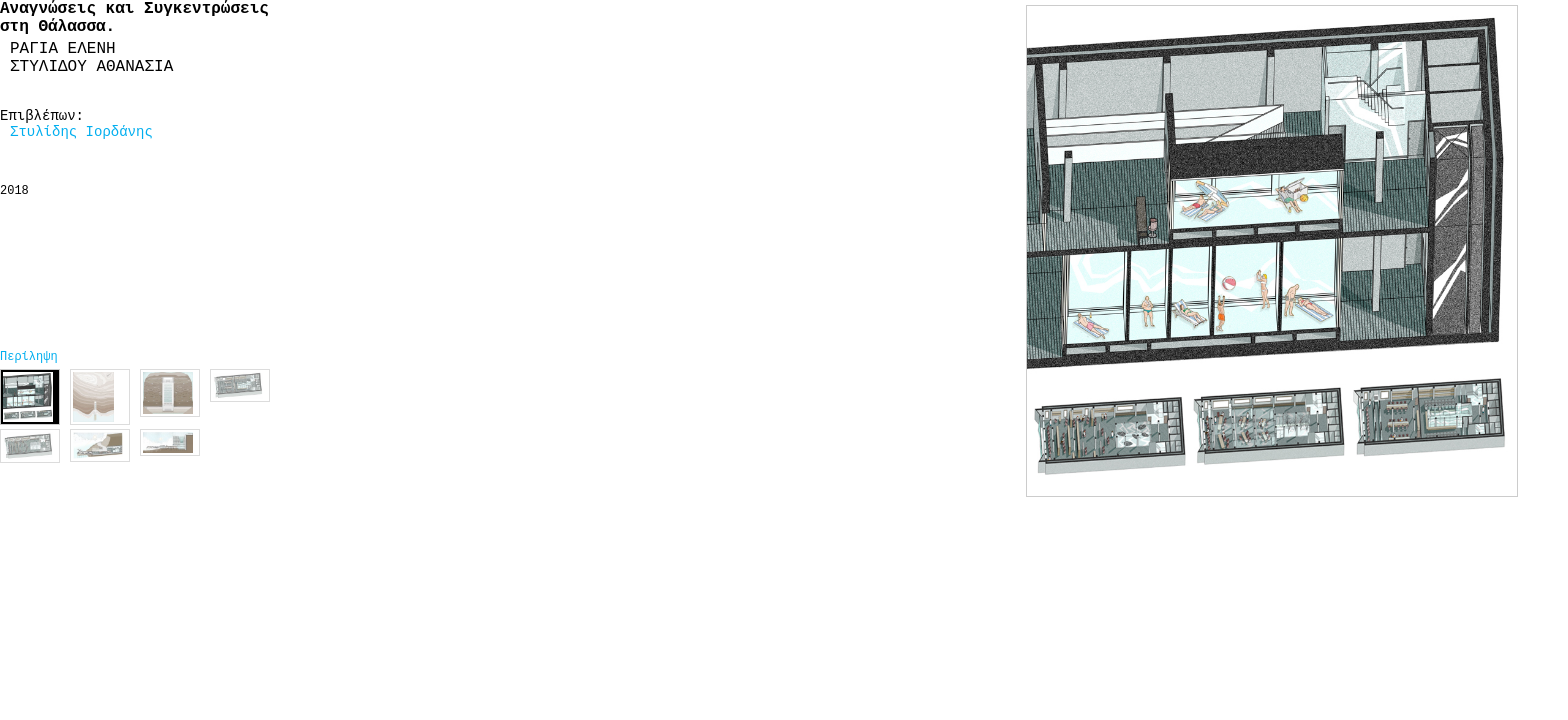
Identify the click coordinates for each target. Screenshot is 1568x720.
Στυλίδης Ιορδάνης (81, 132)
